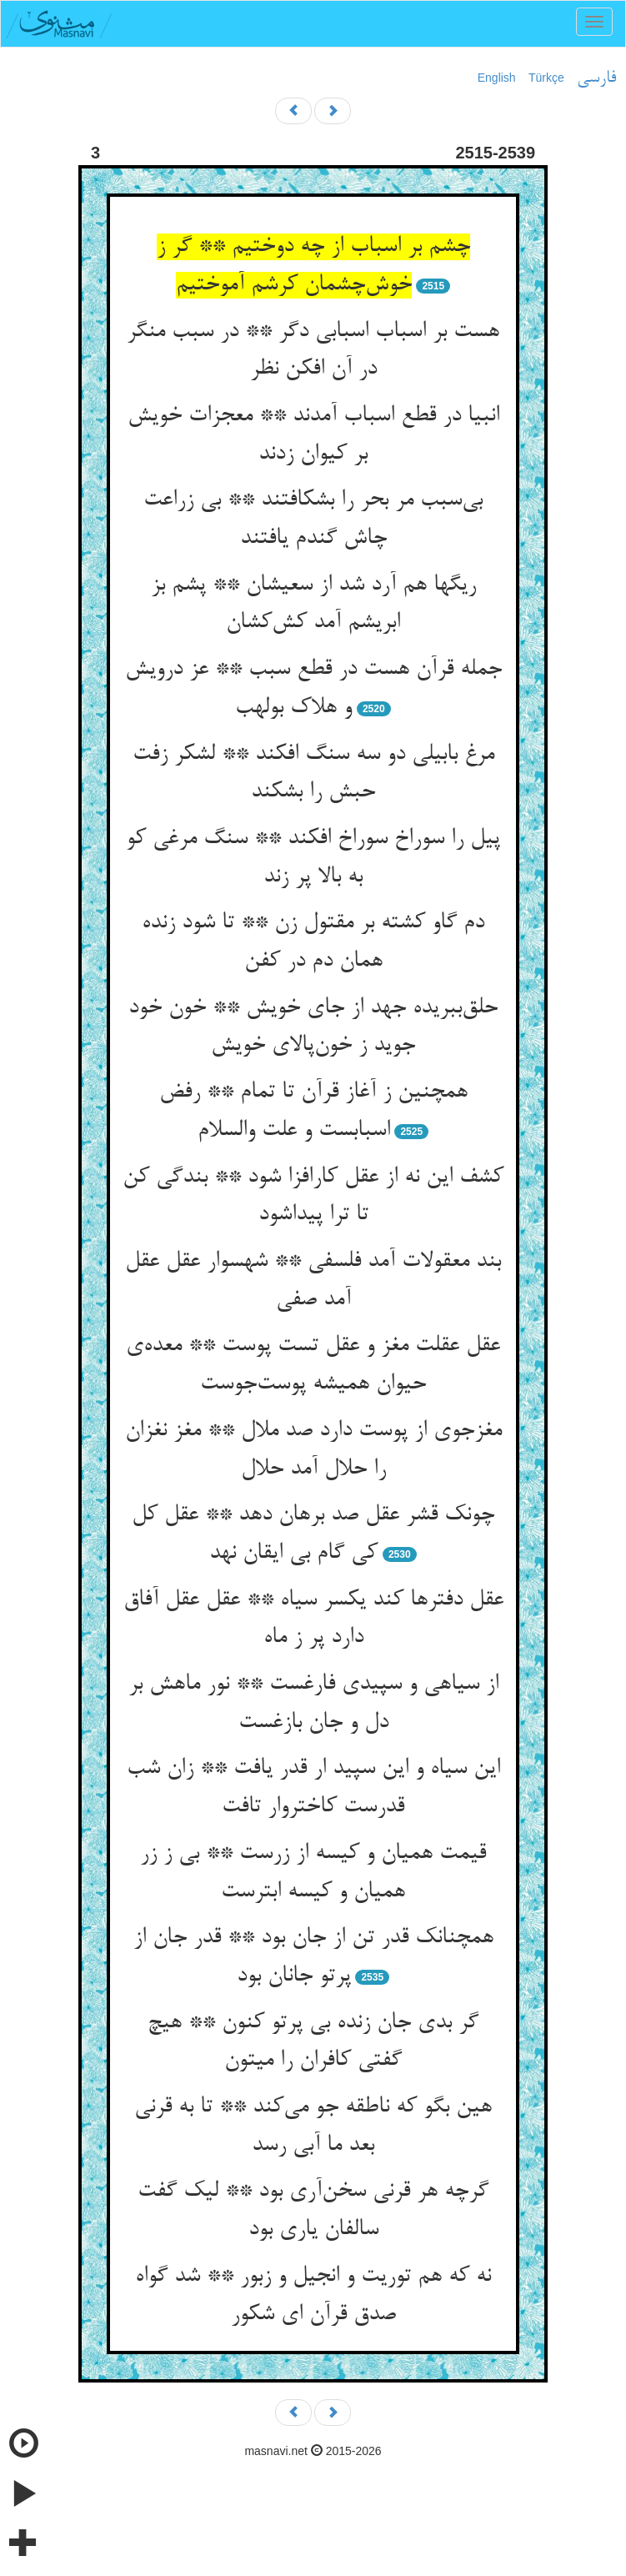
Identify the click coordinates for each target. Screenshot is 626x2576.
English (497, 77)
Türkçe (546, 77)
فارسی (596, 78)
